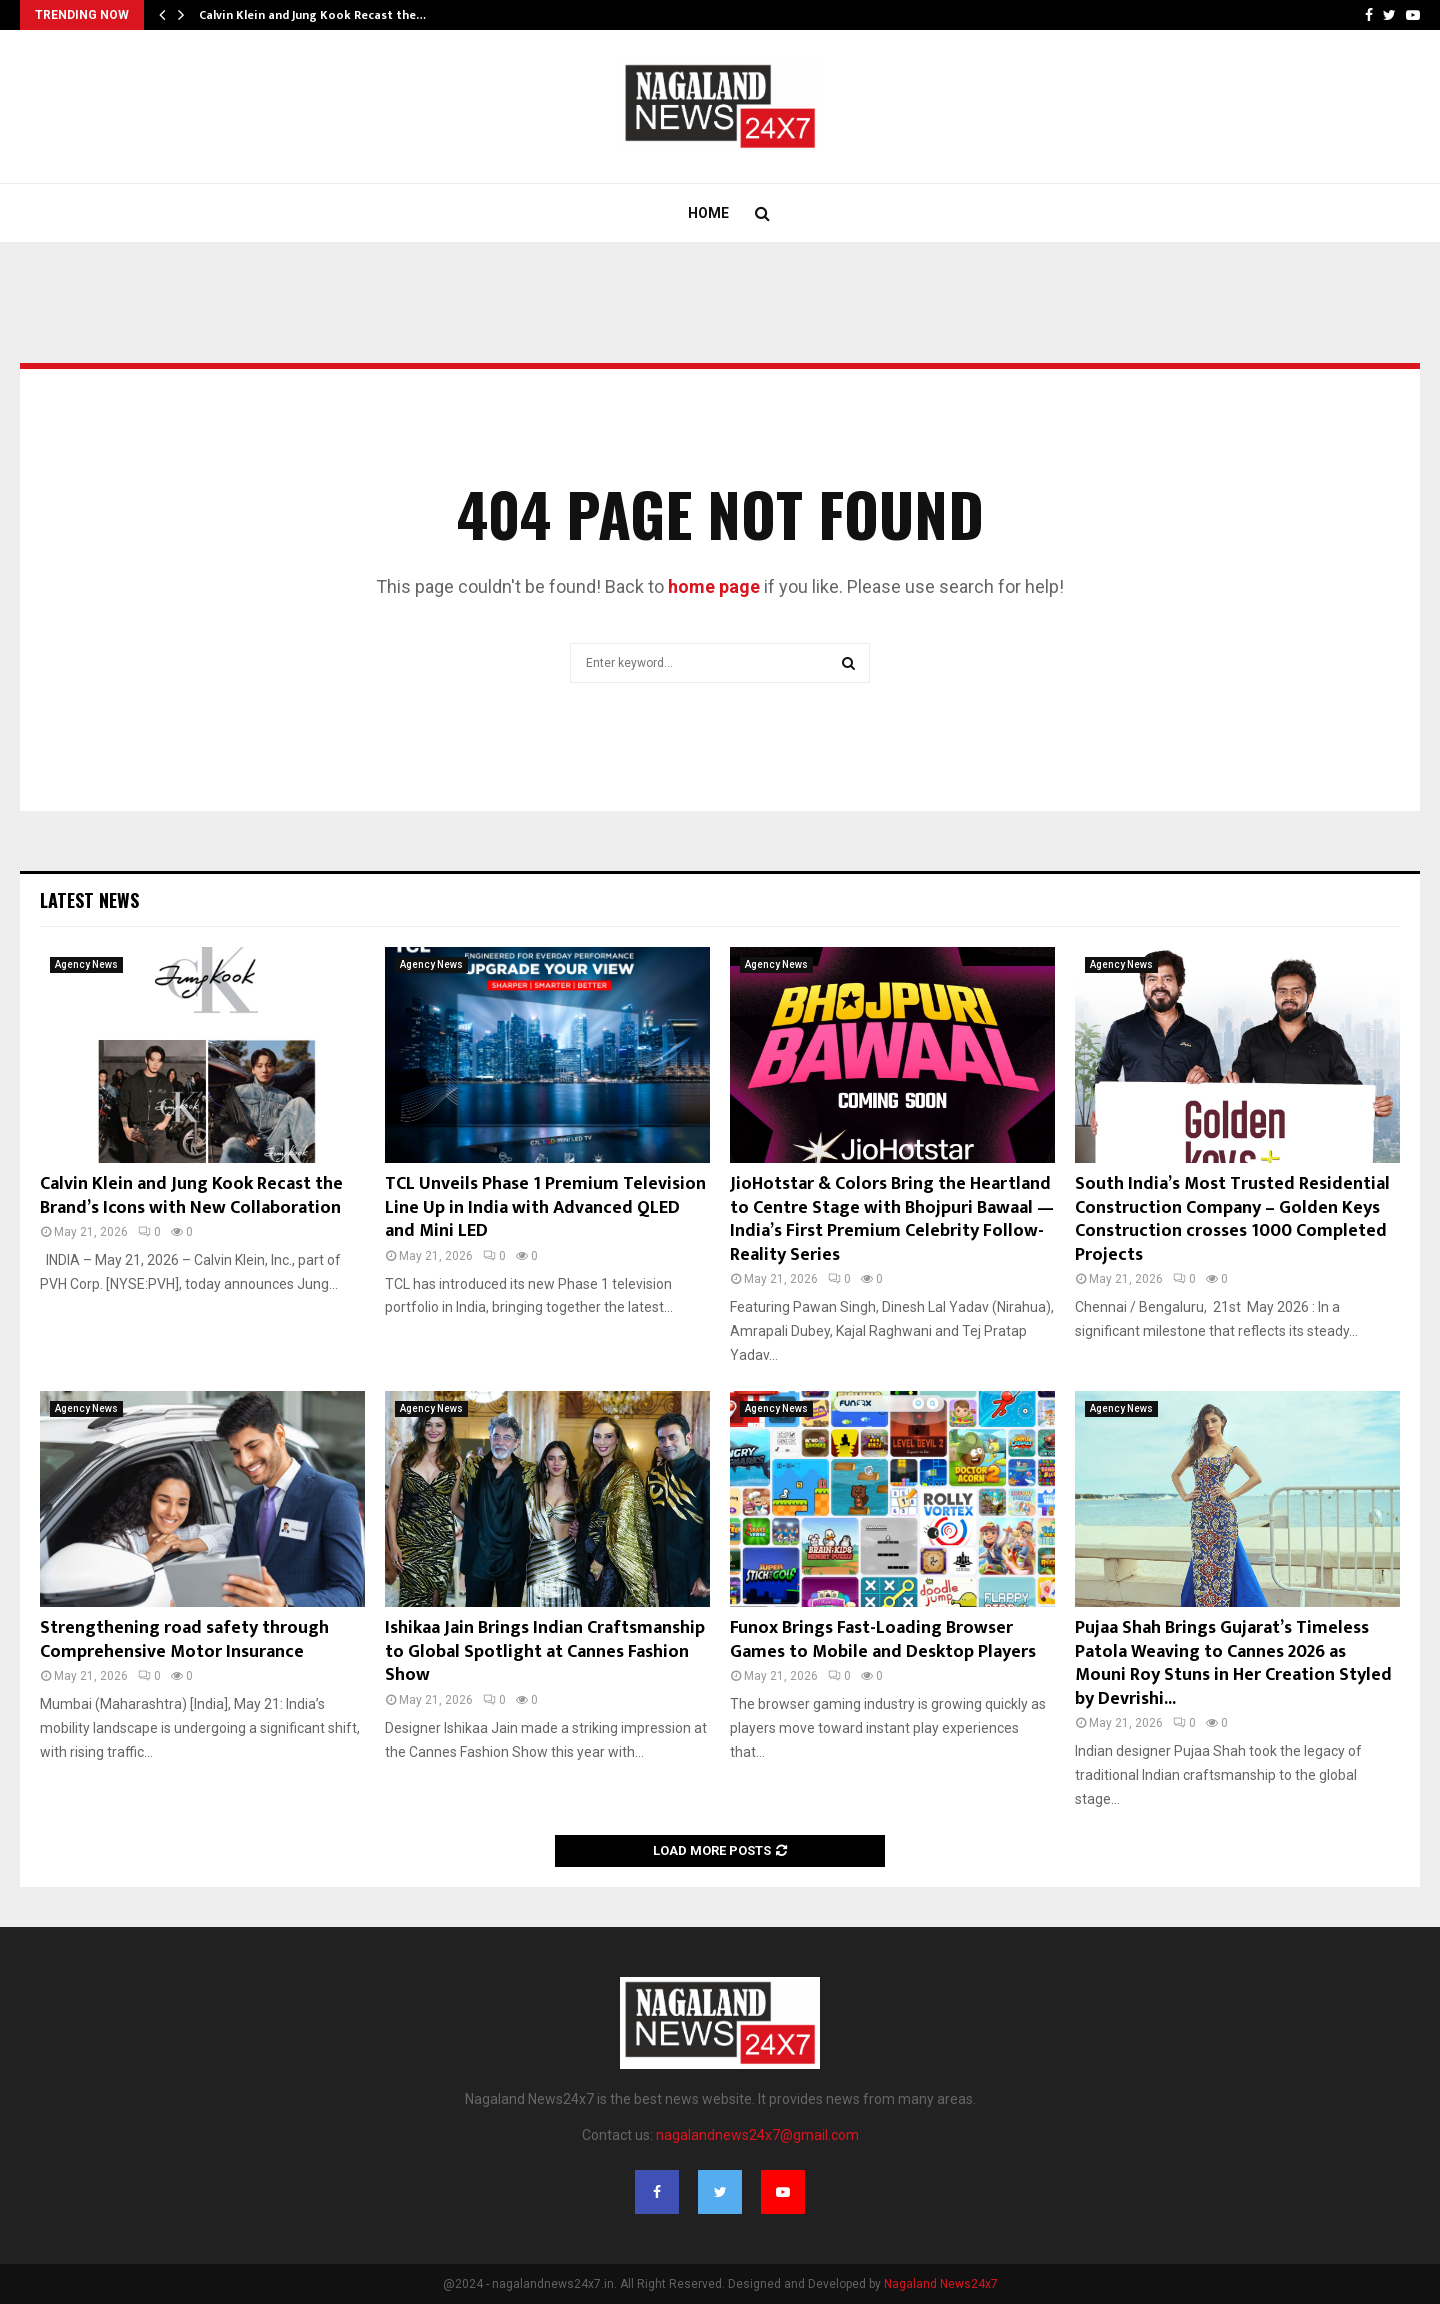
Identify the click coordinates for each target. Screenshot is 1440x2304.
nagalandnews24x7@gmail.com (757, 2135)
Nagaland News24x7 (941, 2284)
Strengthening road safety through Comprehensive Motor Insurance (184, 1639)
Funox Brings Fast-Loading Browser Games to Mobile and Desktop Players (883, 1639)
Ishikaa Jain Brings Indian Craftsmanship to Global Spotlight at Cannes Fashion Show (545, 1651)
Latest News (89, 900)
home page (714, 586)
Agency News (86, 964)
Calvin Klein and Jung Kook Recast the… (312, 15)
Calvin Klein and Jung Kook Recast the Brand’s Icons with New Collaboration (191, 1195)
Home (708, 213)
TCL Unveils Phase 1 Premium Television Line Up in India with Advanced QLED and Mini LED (545, 1207)
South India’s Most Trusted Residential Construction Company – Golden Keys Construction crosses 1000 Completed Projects (1232, 1219)
